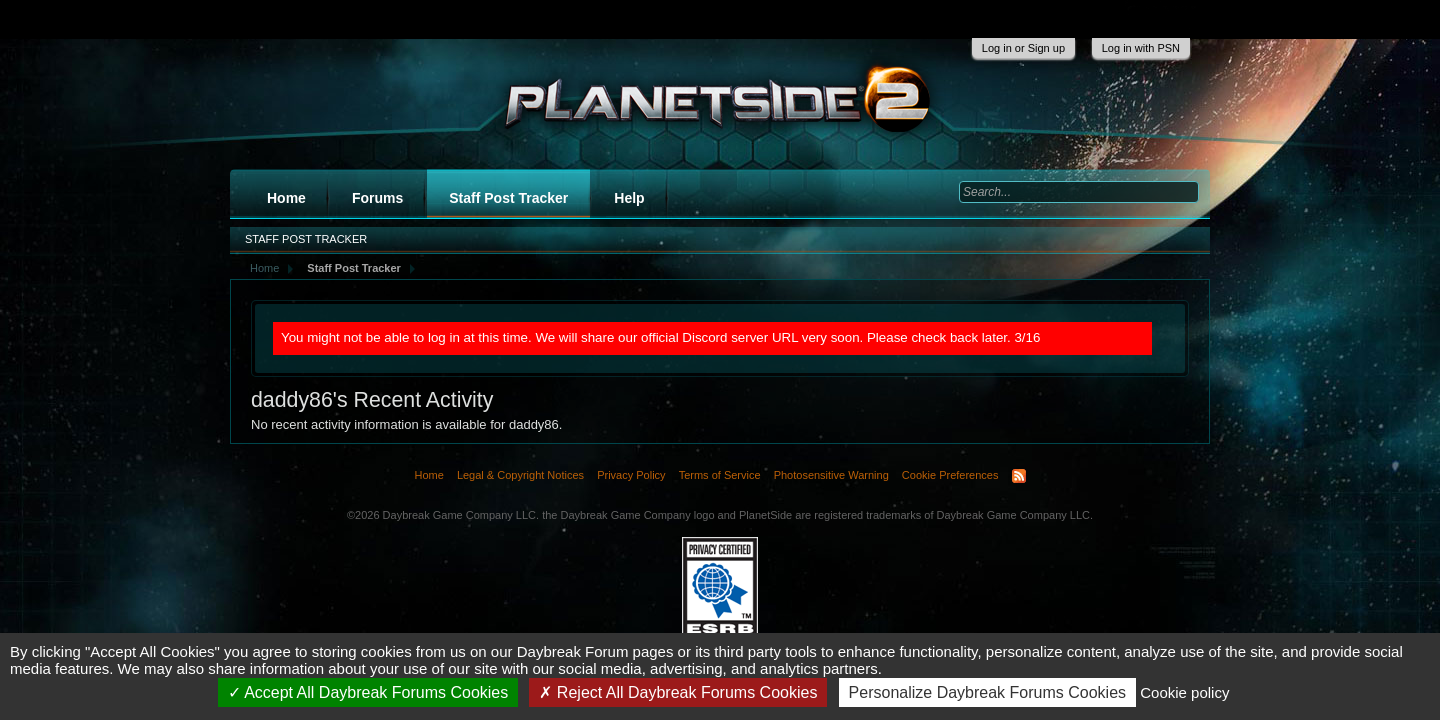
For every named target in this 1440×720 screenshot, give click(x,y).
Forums (377, 198)
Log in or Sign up (1023, 48)
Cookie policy (1184, 692)
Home (286, 198)
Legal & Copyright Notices (520, 475)
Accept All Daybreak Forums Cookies (368, 692)
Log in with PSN (1141, 48)
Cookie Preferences (950, 475)
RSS (1019, 476)
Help (629, 198)
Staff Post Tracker (508, 198)
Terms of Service (720, 475)
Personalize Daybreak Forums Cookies (987, 692)
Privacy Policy (631, 475)
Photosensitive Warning (831, 475)
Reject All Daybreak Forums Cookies (678, 692)
